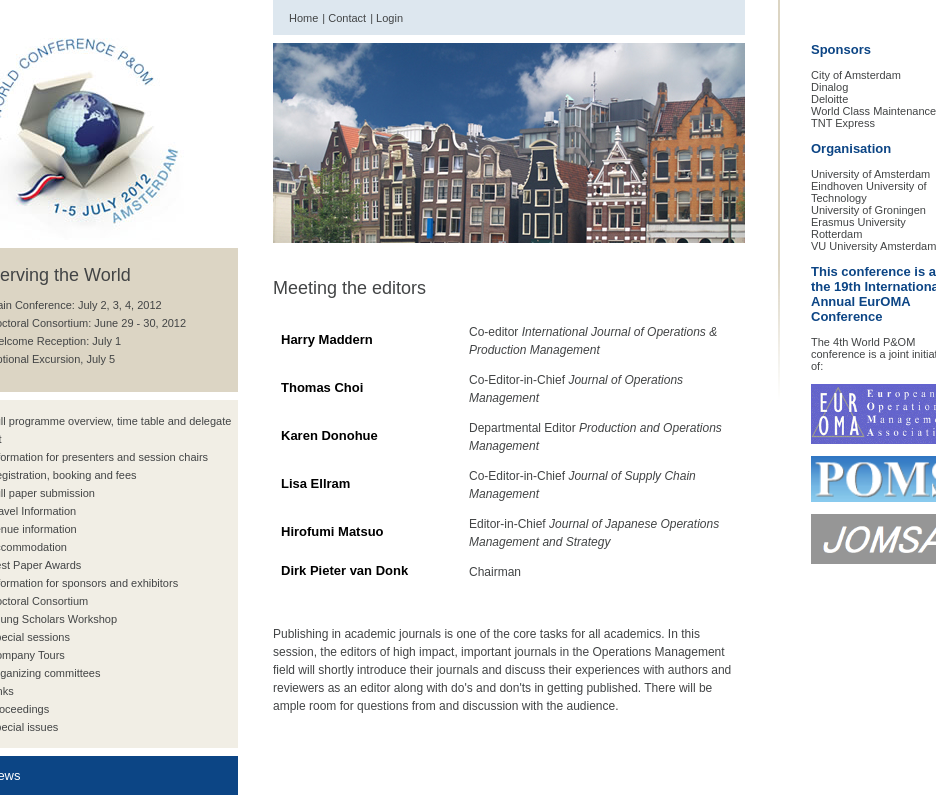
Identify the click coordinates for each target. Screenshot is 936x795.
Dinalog (829, 87)
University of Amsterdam (870, 174)
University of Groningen (868, 210)
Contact (347, 18)
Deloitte (829, 99)
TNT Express (843, 123)
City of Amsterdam (856, 75)
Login (389, 18)
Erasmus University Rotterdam (858, 228)
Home (303, 18)
